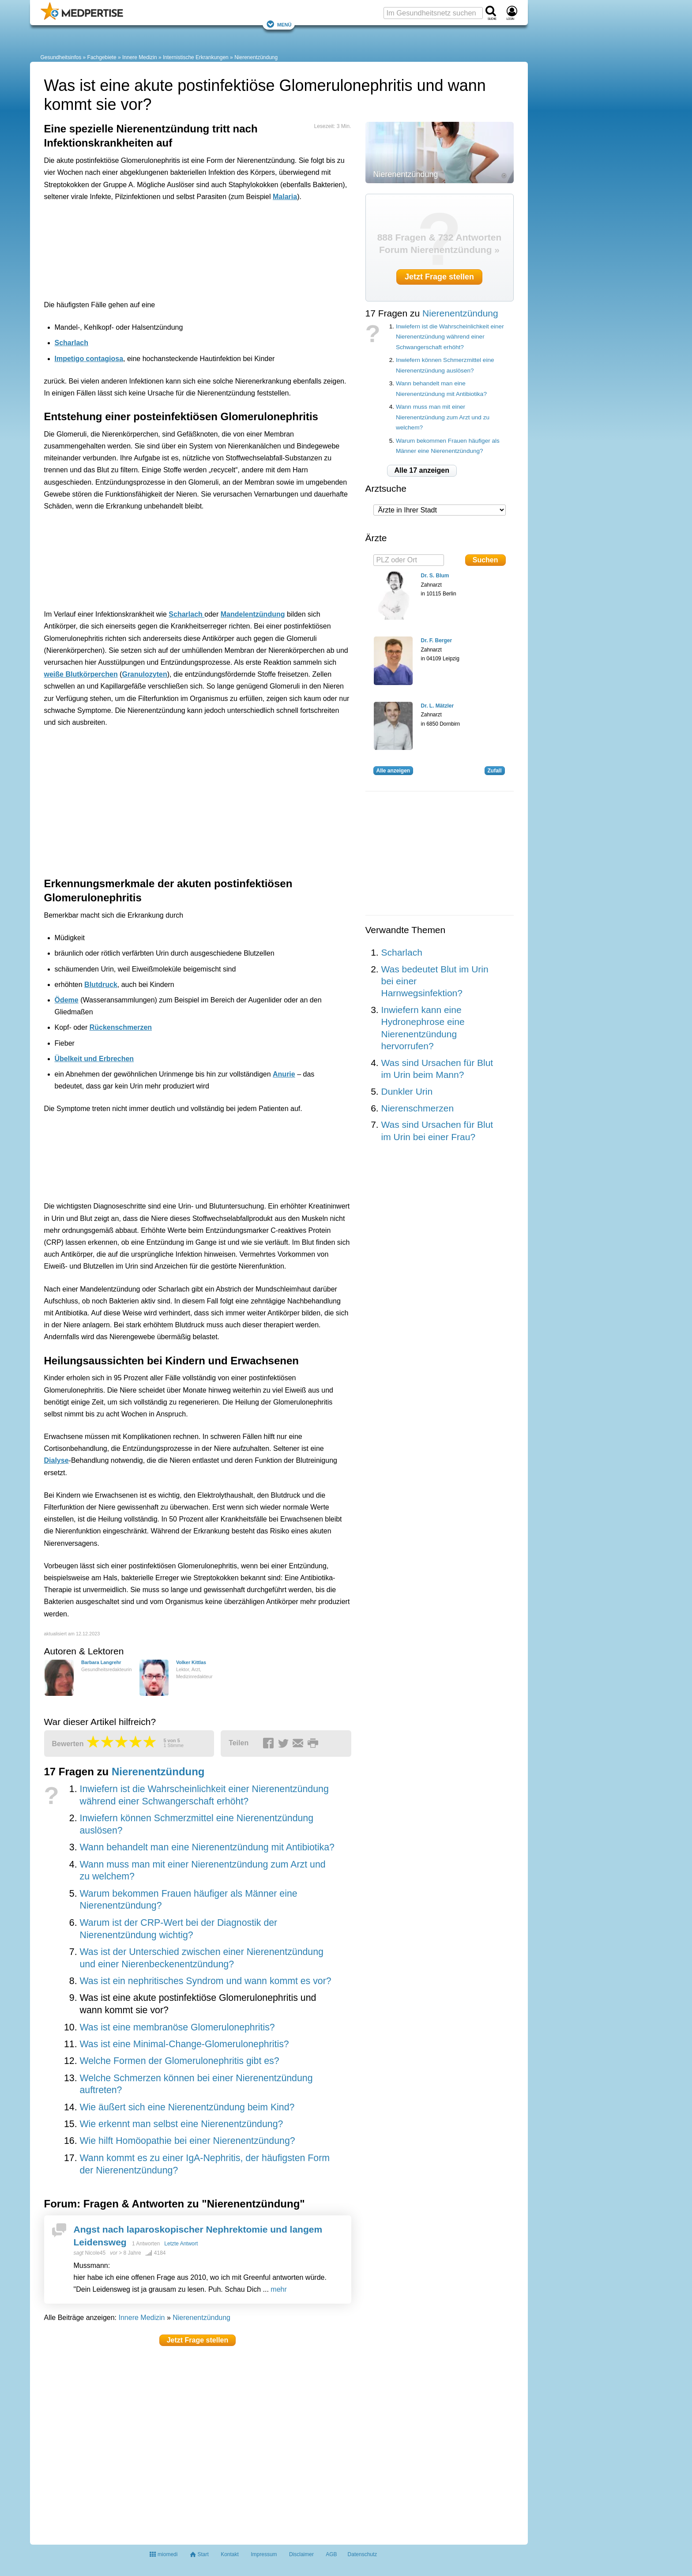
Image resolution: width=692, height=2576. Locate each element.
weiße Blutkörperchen (81, 674)
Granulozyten (144, 674)
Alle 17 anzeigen (422, 470)
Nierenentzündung (256, 57)
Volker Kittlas (191, 1662)
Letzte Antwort (181, 2244)
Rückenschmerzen (121, 1027)
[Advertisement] (181, 248)
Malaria (285, 196)
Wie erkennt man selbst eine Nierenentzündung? (181, 2124)
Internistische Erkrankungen (196, 57)
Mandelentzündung (253, 614)
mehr (278, 2289)
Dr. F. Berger (436, 640)
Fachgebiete (102, 57)
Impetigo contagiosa (89, 358)
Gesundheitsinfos (61, 57)
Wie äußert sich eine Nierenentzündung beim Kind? (186, 2107)
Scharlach (71, 342)
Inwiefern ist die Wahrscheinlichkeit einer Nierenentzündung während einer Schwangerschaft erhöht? (450, 336)
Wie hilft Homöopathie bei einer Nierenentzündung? (187, 2140)
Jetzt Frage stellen (198, 2340)
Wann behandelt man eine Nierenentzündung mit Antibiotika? (206, 1847)
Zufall (495, 771)
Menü (279, 24)
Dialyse (56, 1460)
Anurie (284, 1074)
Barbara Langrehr (101, 1662)
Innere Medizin (139, 57)
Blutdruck (100, 984)
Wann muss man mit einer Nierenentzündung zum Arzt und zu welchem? (442, 416)
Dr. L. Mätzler (437, 706)
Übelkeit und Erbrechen (94, 1058)
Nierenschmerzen (417, 1108)
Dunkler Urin (407, 1091)
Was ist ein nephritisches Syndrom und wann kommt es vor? (205, 1981)
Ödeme (67, 1000)
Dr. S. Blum (435, 575)
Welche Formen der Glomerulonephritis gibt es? (179, 2061)
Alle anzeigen (393, 771)
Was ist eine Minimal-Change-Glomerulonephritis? (184, 2044)
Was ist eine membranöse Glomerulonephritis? (177, 2027)
